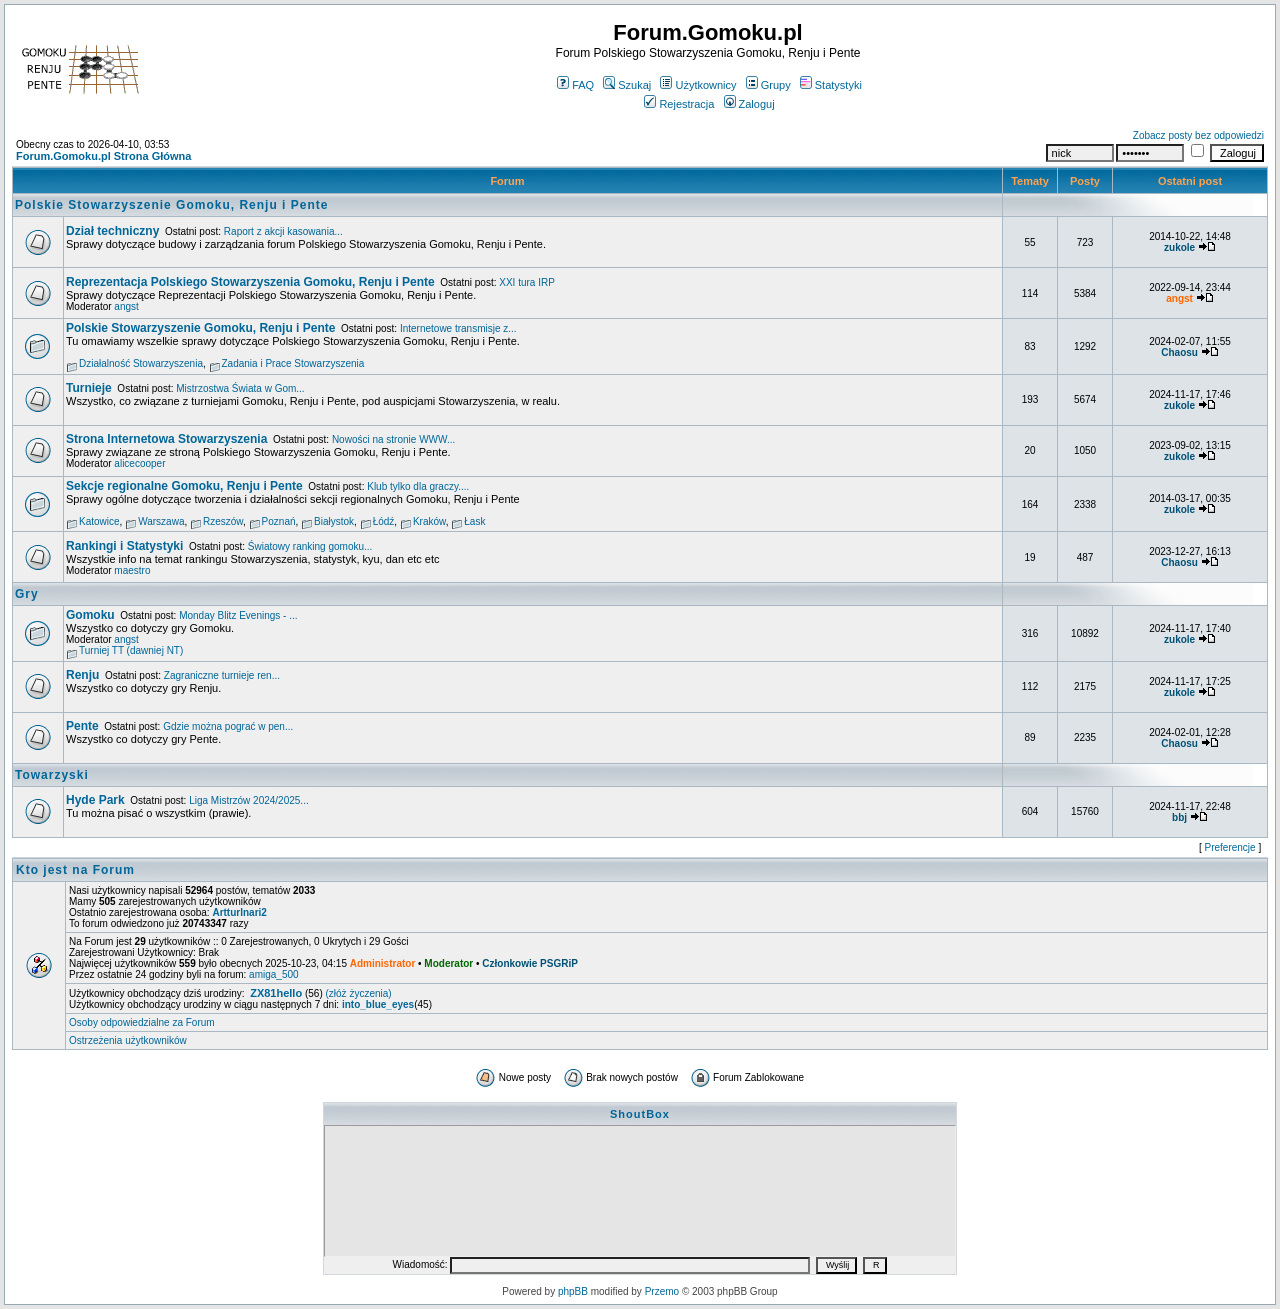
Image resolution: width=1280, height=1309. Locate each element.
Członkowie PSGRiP (530, 963)
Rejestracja (679, 104)
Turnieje (89, 388)
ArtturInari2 (239, 912)
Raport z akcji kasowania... (283, 231)
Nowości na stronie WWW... (393, 439)
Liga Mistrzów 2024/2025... (249, 800)
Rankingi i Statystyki (124, 546)
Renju (82, 675)
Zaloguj (749, 104)
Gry (27, 594)
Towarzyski (52, 775)
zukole (1179, 247)
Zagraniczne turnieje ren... (222, 675)
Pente (82, 726)
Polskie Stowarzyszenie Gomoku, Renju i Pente (171, 205)
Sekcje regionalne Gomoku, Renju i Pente (184, 486)
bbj (1179, 817)
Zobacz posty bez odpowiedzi (1198, 135)
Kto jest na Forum (75, 870)
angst (126, 306)
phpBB (573, 1291)
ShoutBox (640, 1114)
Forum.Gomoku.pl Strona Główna (103, 156)
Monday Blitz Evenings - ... (238, 615)
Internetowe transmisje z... (458, 328)
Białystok (334, 521)
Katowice (99, 521)
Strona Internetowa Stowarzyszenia (166, 439)
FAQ (575, 85)
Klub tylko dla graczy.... (418, 486)
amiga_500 (273, 974)
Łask (474, 521)
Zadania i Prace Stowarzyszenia (293, 363)
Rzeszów (223, 521)
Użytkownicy (698, 85)
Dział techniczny (112, 231)
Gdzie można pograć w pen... (228, 726)
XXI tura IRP (527, 282)
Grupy (768, 85)
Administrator (383, 963)
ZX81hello (276, 993)
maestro (132, 570)
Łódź (384, 521)
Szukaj (627, 85)
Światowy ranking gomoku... (310, 546)
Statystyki (831, 85)
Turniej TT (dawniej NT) (131, 650)
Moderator (448, 963)
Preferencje (1230, 847)
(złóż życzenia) (359, 993)
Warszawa (161, 521)
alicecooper (139, 463)
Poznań (279, 521)
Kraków (429, 521)
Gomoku (90, 615)
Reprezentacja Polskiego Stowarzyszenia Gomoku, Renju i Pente (250, 282)
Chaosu (1179, 352)
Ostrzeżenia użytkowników (128, 1040)
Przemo (662, 1291)
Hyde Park (95, 800)
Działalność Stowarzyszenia (141, 363)
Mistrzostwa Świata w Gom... (240, 388)
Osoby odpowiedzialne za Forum (142, 1022)
